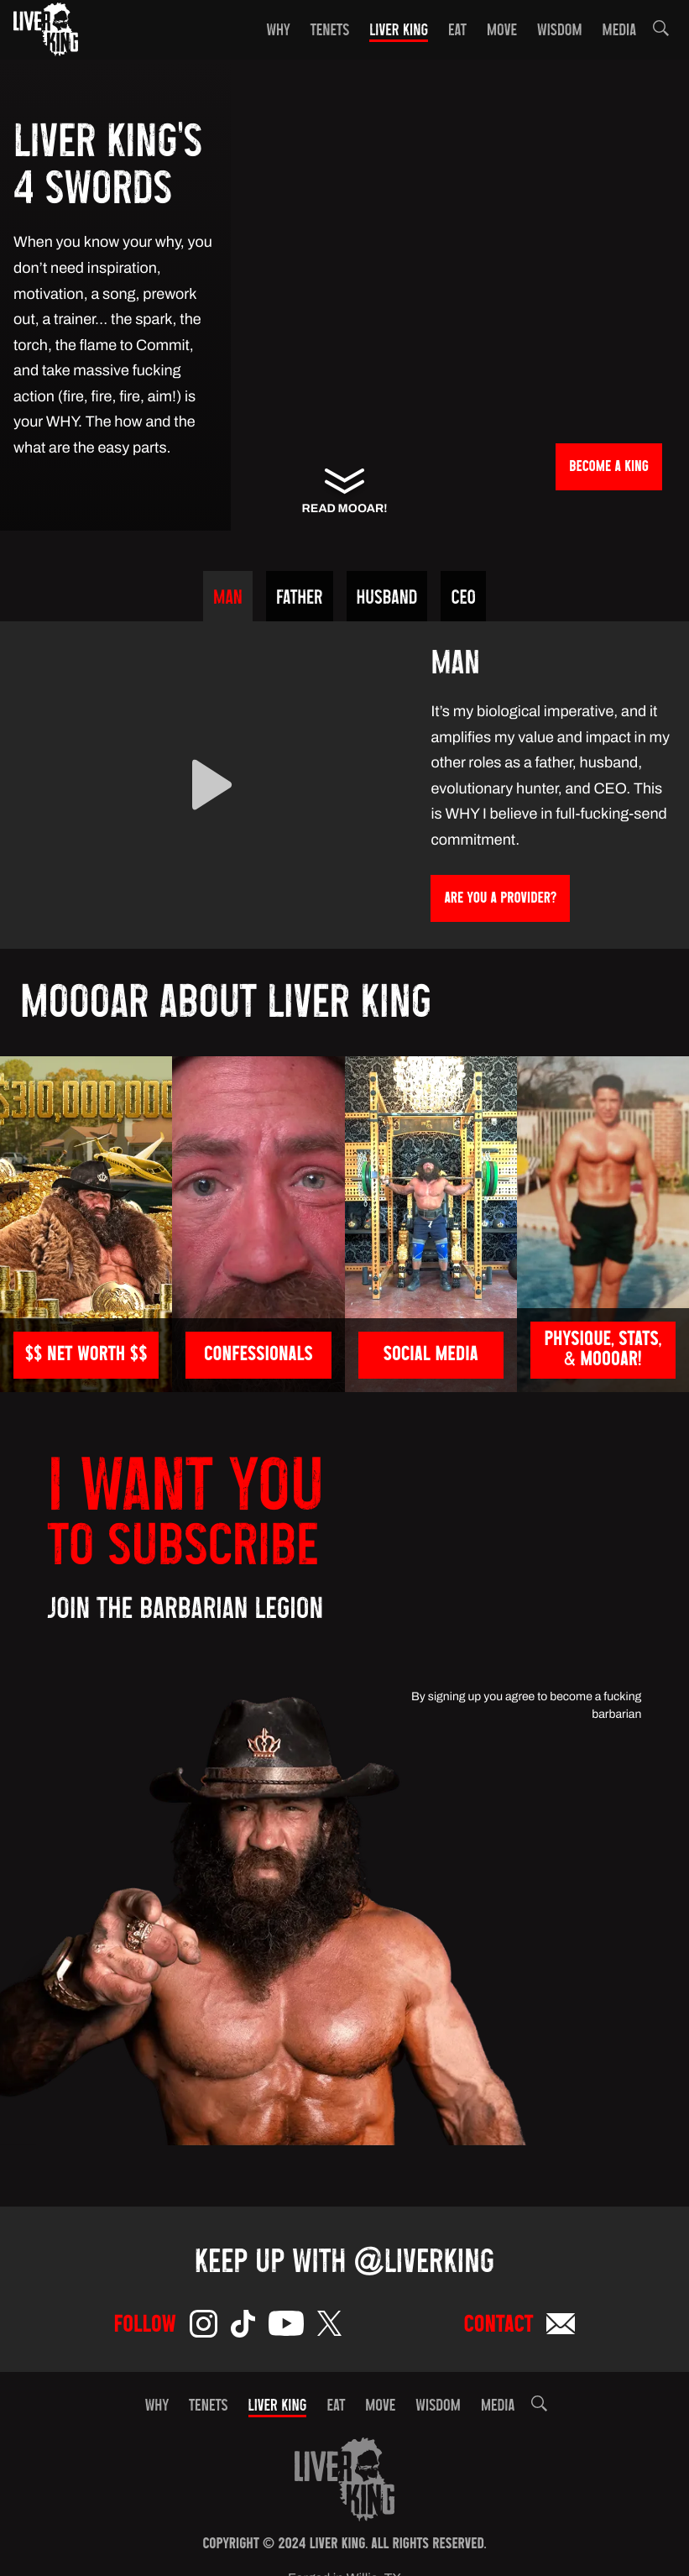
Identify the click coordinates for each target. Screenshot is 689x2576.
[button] (661, 31)
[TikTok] (243, 2327)
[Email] (560, 2327)
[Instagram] (203, 2327)
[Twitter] (329, 2327)
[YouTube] (286, 2327)
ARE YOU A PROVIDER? (500, 900)
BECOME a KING (609, 468)
